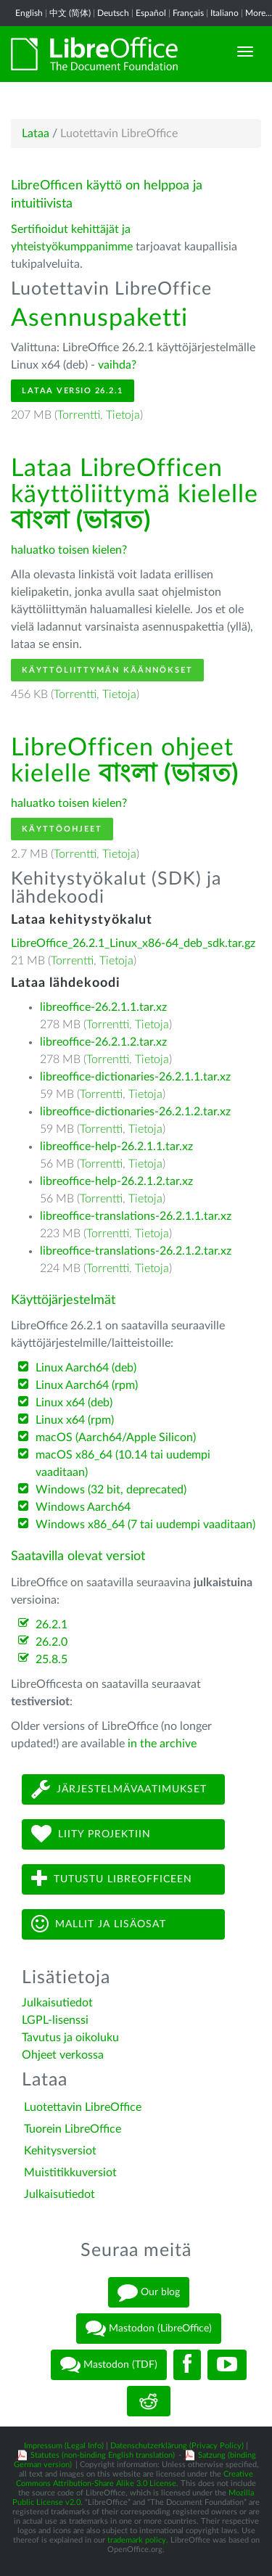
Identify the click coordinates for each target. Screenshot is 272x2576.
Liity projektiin (91, 1834)
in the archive (162, 1744)
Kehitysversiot (60, 2151)
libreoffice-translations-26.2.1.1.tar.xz (135, 1216)
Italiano (224, 13)
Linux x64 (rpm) (75, 1420)
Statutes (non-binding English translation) (102, 2455)
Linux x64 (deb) (74, 1402)
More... (258, 13)
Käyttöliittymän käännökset (107, 670)
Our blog (149, 2292)
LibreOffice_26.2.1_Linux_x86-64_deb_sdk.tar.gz (133, 943)
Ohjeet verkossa (63, 2055)
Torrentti (78, 415)
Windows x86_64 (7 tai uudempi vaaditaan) (145, 1524)
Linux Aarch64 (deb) (86, 1368)
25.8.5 (51, 1659)
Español (151, 13)
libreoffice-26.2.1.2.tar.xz (103, 1042)
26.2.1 (51, 1624)
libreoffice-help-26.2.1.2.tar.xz (116, 1181)
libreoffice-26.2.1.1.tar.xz (103, 1007)
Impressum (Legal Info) (64, 2446)
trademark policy (136, 2540)
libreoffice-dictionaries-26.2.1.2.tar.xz (135, 1111)
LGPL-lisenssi (55, 2020)
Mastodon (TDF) (108, 2365)
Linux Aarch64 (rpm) (87, 1385)
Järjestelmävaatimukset (119, 1789)
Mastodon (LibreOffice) (149, 2328)
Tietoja (123, 415)
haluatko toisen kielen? (69, 550)
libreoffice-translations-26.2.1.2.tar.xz (135, 1251)
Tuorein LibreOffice (72, 2129)
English (29, 13)
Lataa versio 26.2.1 (72, 391)
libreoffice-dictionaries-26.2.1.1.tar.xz (135, 1077)
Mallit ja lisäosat (98, 1924)
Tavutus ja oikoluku (70, 2037)
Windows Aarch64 (83, 1507)
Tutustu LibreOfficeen (111, 1879)
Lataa (35, 133)
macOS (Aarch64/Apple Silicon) (116, 1437)
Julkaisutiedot (57, 2003)
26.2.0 (51, 1642)
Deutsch (113, 13)
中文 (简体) (70, 13)
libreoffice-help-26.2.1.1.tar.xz (116, 1146)
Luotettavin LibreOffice (82, 2107)
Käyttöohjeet (62, 829)
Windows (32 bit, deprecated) (111, 1490)
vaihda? (117, 365)
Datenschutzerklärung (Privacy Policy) (177, 2446)
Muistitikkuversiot (70, 2172)
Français (188, 13)
